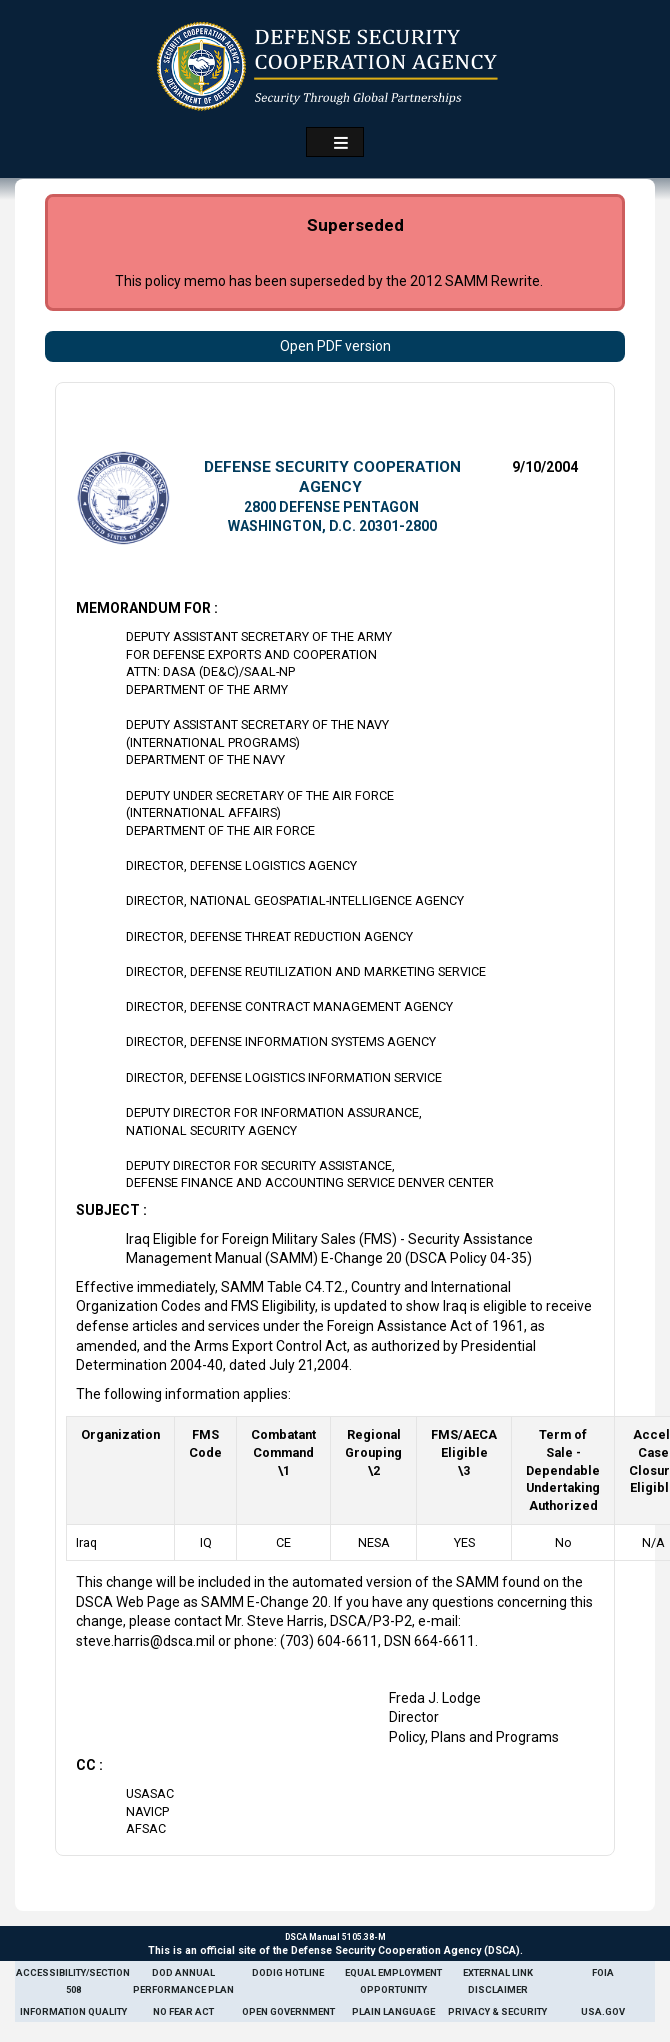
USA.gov (603, 2011)
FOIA (603, 1972)
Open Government (288, 2011)
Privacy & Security (497, 2011)
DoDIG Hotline (288, 1972)
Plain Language (393, 2011)
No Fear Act (183, 2011)
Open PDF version (335, 346)
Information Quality (73, 2011)
